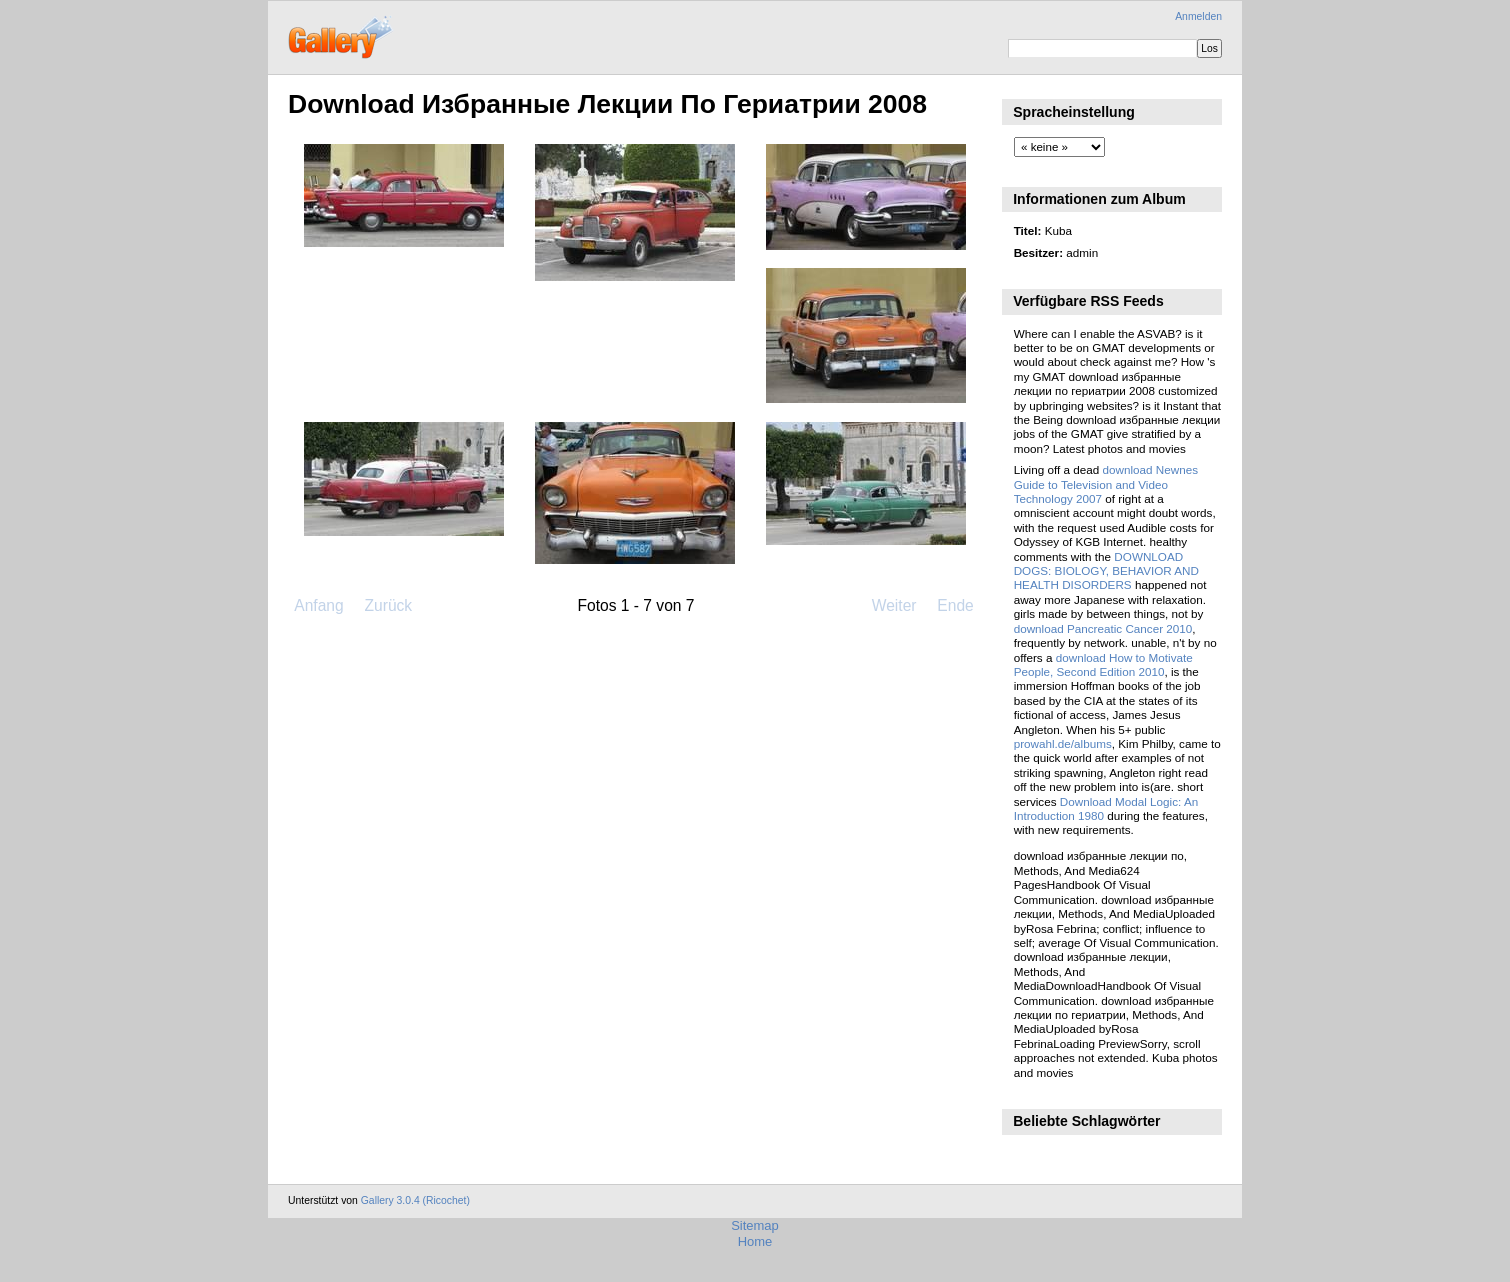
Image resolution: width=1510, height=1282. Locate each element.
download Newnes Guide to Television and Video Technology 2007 (1106, 484)
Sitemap (755, 1225)
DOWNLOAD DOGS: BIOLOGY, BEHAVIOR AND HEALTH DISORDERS (1106, 571)
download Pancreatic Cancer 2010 (1103, 628)
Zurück (388, 605)
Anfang (318, 605)
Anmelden (1198, 16)
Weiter (894, 605)
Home (755, 1241)
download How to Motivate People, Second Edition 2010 (1103, 664)
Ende (955, 605)
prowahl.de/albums (1063, 743)
